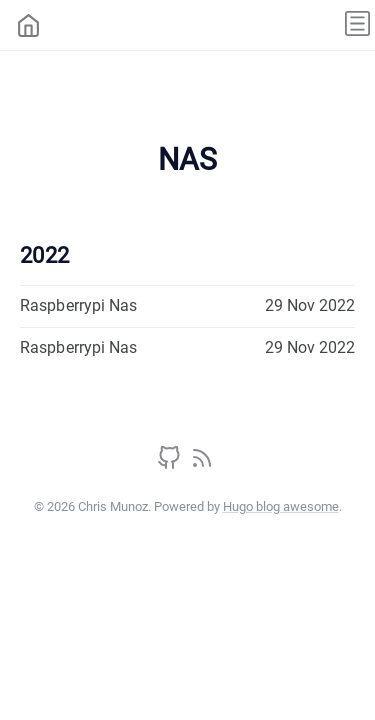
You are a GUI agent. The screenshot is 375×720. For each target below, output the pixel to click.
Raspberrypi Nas (79, 305)
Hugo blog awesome (281, 506)
